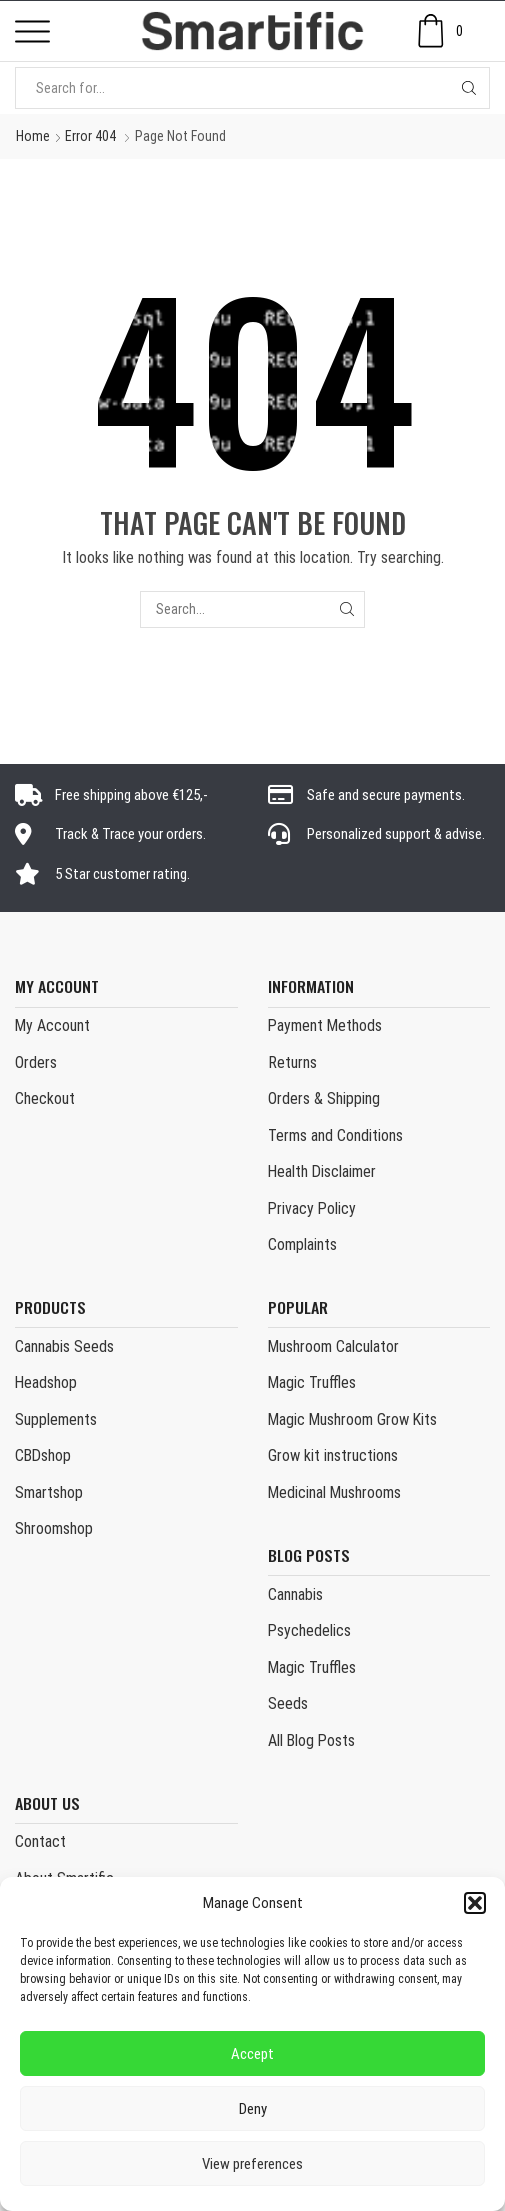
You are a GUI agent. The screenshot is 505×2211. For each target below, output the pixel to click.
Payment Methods (325, 1025)
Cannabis (295, 1594)
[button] (475, 1903)
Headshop (46, 1382)
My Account (52, 1025)
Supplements (56, 1419)
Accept (252, 2054)
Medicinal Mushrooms (334, 1492)
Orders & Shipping (324, 1098)
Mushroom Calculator (333, 1346)
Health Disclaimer (322, 1171)
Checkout (45, 1098)
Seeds (288, 1703)
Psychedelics (309, 1630)
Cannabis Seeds (64, 1346)
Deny (253, 2109)
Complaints (302, 1244)
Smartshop (49, 1492)
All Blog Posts (311, 1740)
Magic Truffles (312, 1382)
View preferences (252, 2164)
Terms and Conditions (335, 1135)
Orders (36, 1062)
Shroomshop (54, 1528)
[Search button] (469, 88)
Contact (40, 1841)
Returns (292, 1062)
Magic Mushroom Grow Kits (352, 1419)
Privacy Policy (312, 1208)
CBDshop (43, 1455)
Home (33, 136)
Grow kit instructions (333, 1455)
